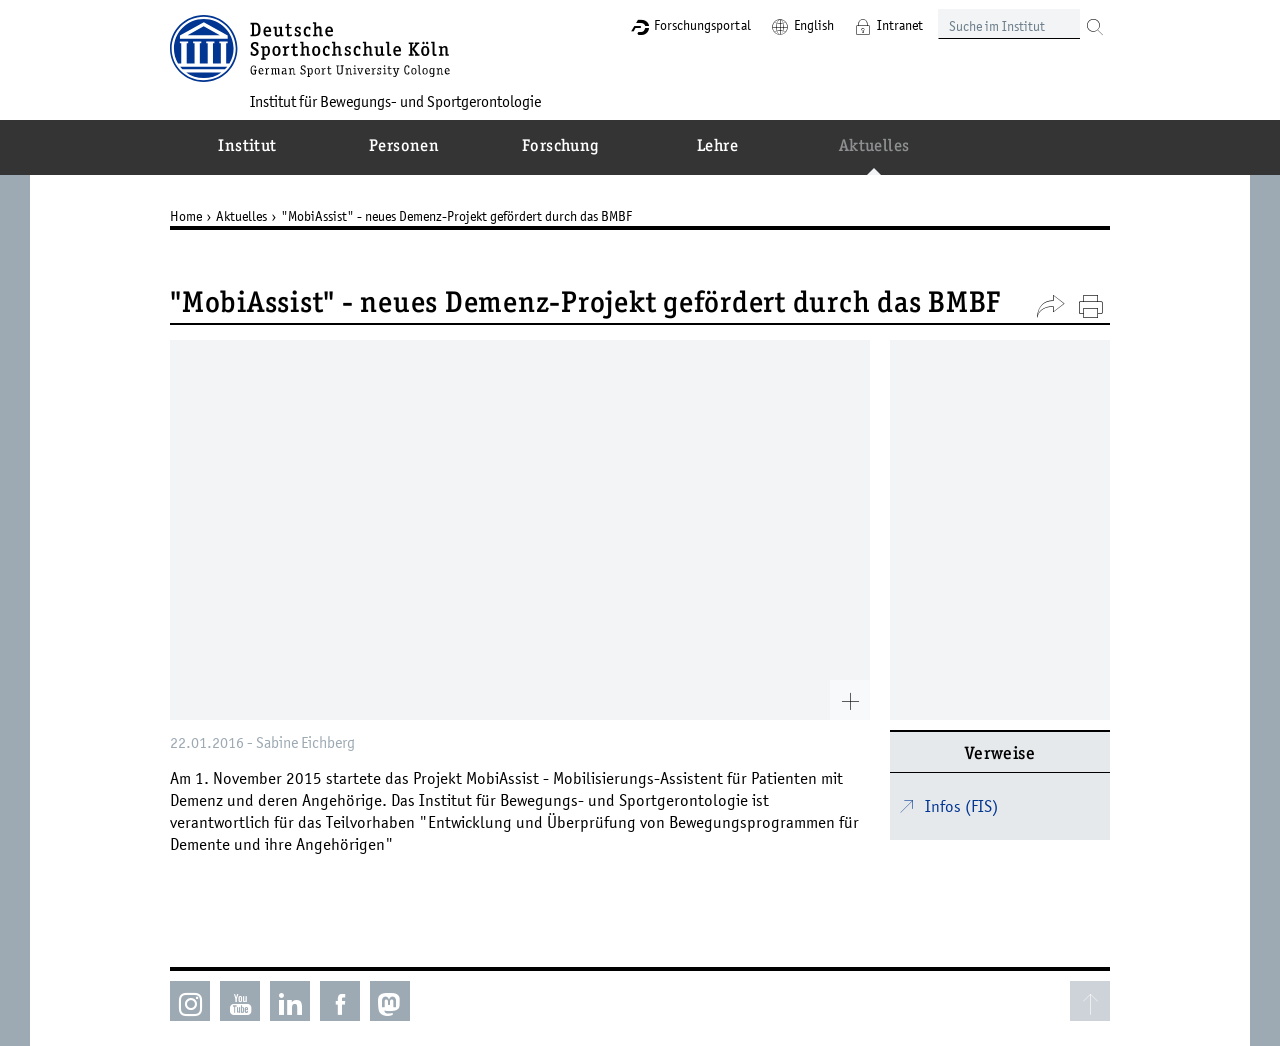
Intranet (900, 25)
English (814, 25)
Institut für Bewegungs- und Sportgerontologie (395, 101)
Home (186, 216)
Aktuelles (241, 216)
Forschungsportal (702, 25)
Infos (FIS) (961, 806)
